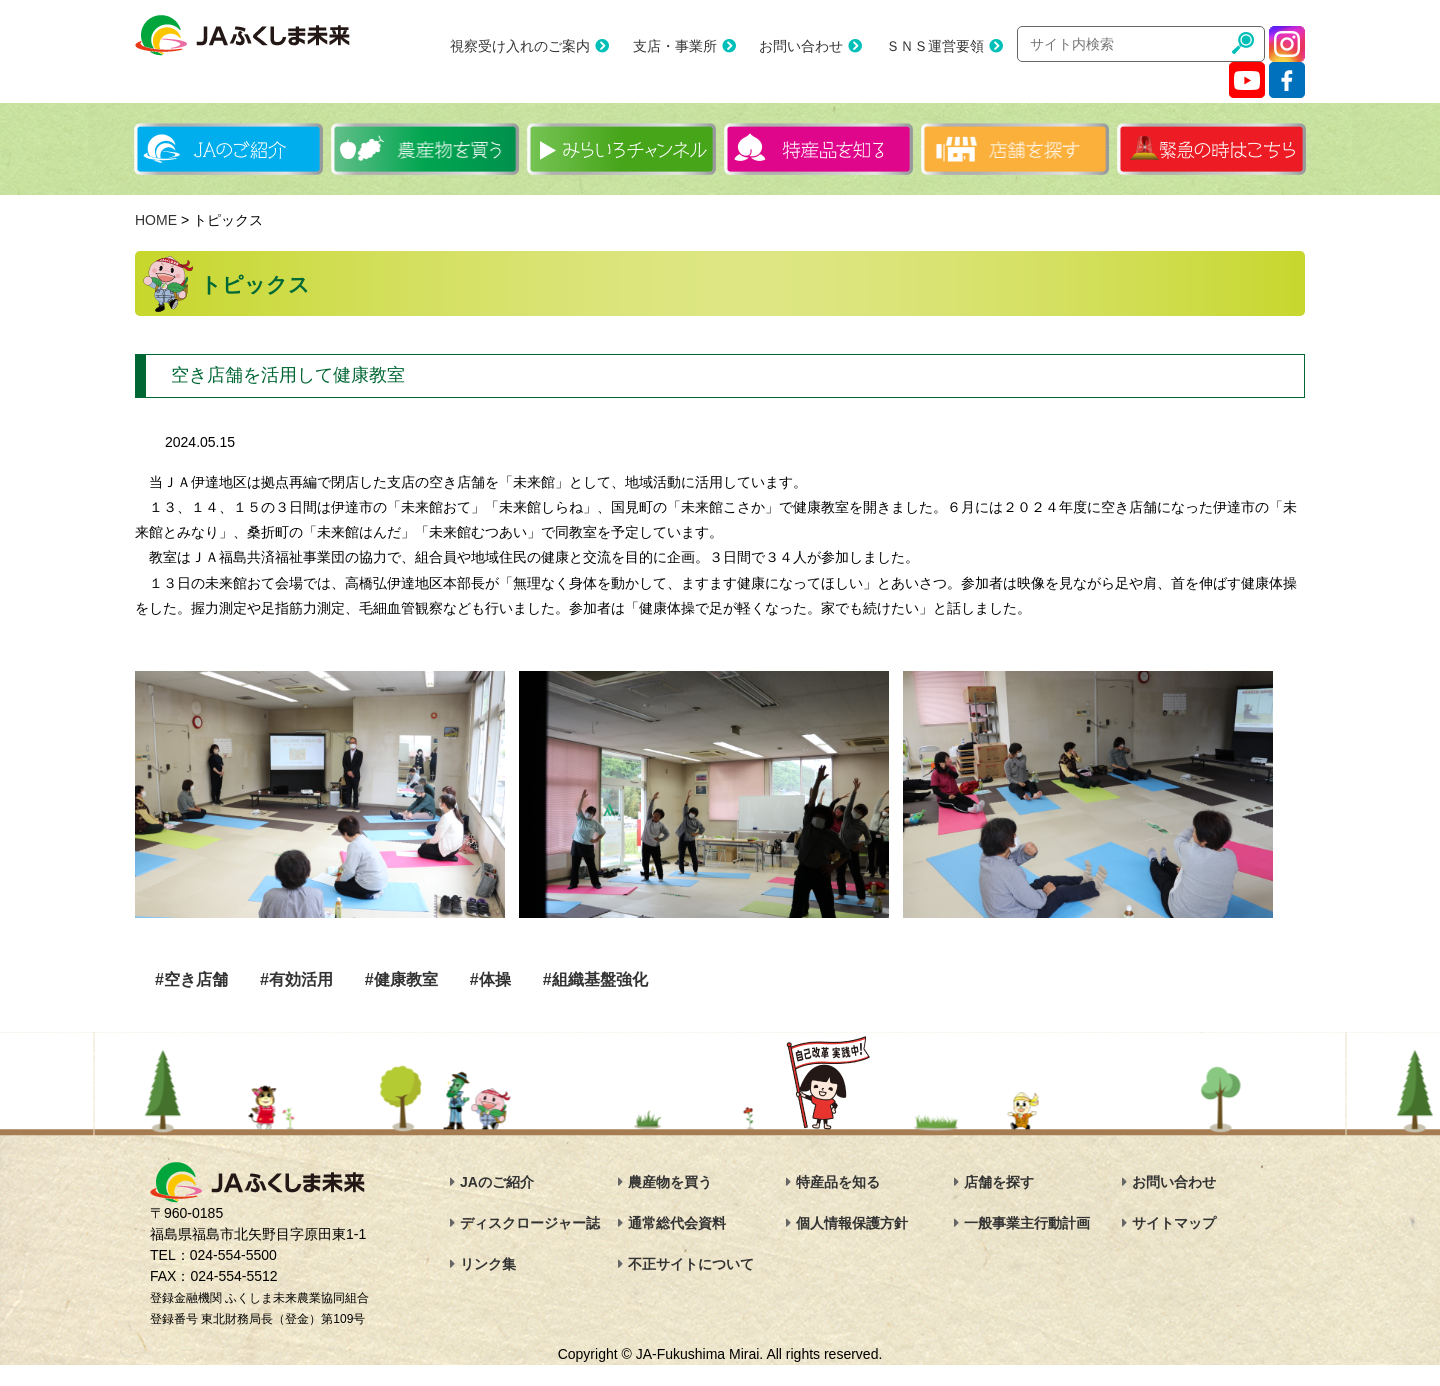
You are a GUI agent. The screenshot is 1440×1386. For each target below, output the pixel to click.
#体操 (490, 979)
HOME (156, 220)
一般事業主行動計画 (1027, 1223)
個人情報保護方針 (852, 1223)
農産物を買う (670, 1182)
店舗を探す (999, 1182)
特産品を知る (838, 1182)
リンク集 (488, 1264)
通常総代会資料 (677, 1223)
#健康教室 (401, 979)
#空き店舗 (191, 979)
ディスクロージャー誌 (530, 1223)
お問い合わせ (801, 46)
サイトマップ (1174, 1223)
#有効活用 (296, 979)
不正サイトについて (691, 1264)
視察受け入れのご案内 (520, 46)
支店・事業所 (675, 46)
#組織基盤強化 (595, 979)
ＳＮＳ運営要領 (935, 46)
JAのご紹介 (497, 1182)
